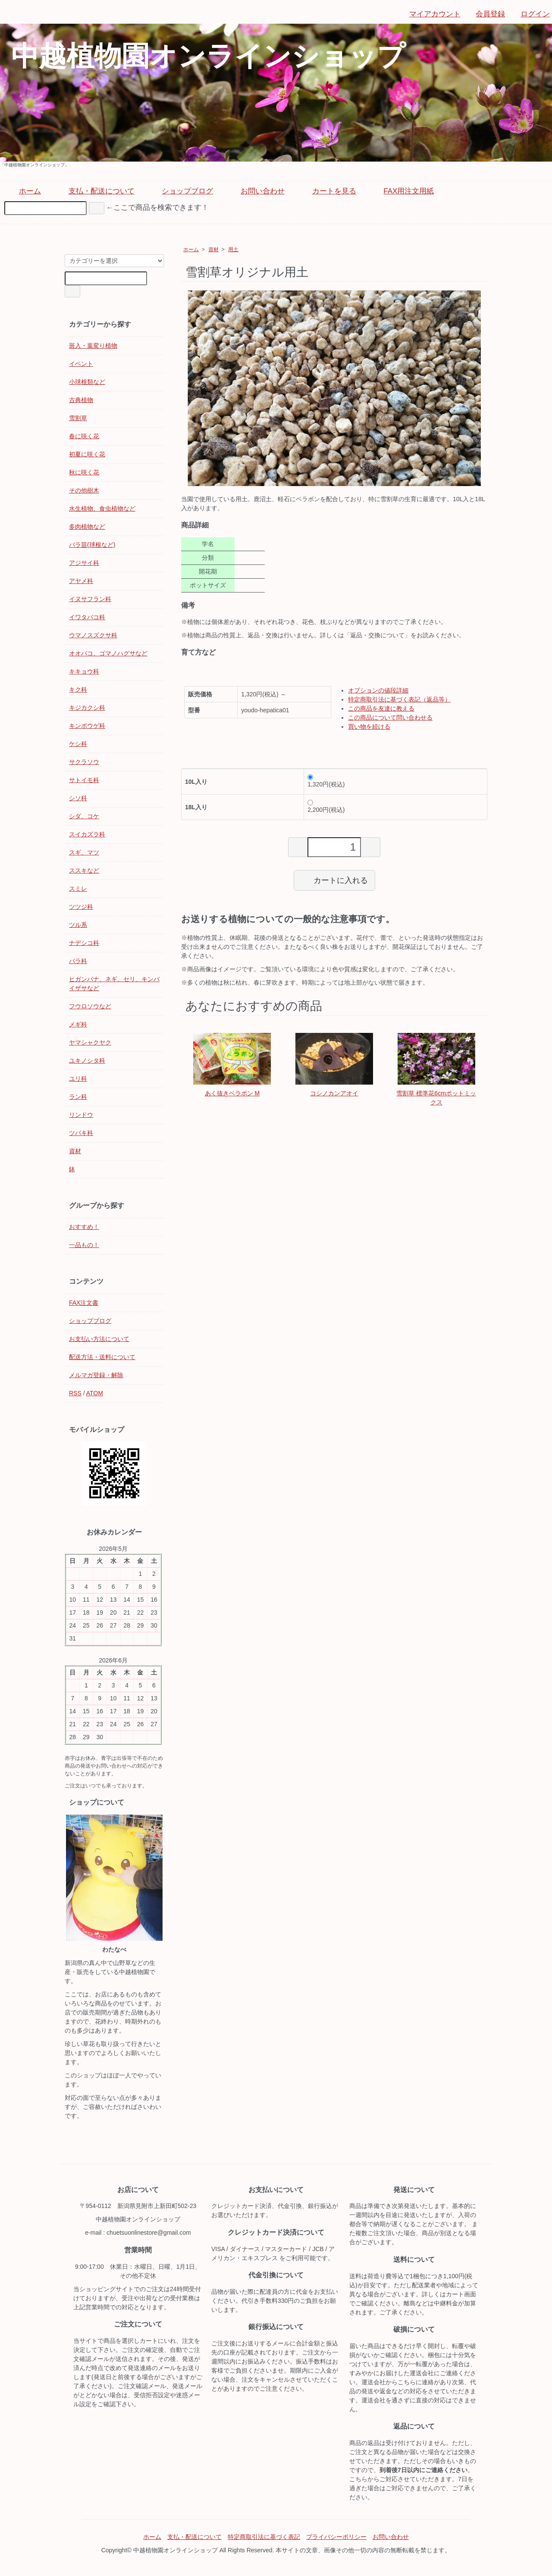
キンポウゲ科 (87, 725)
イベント (81, 363)
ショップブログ (181, 191)
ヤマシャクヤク (90, 1042)
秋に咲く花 (84, 472)
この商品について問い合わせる (390, 717)
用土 (233, 249)
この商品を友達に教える (381, 708)
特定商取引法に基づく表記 (264, 2536)
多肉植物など (87, 526)
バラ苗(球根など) (92, 544)
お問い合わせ (256, 191)
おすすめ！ (84, 1226)
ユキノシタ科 (87, 1060)
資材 (213, 249)
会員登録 (486, 14)
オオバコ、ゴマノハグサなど (108, 653)
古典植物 (81, 399)
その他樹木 (84, 490)
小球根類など (87, 381)
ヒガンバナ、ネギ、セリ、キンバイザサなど (114, 984)
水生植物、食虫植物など (102, 508)
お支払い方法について (99, 1338)
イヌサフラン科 (90, 599)
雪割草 (78, 418)
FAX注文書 (83, 1302)
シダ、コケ (84, 816)
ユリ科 (78, 1078)
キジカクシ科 (87, 707)
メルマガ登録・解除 (96, 1375)
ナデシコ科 (84, 942)
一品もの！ (84, 1244)
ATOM (94, 1393)
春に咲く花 (84, 436)
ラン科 (78, 1096)
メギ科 (78, 1024)
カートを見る (328, 191)
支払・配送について (95, 191)
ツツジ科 (81, 906)
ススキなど (84, 870)
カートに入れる (334, 880)
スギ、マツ (84, 852)
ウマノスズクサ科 (93, 635)
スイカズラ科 (87, 834)
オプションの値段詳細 (378, 690)
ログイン (530, 14)
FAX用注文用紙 (402, 191)
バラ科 (78, 960)
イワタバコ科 (87, 617)
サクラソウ (84, 761)
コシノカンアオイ (334, 1093)
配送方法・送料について (102, 1356)
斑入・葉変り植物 (93, 345)
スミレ (78, 888)
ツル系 (78, 924)
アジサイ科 (84, 562)
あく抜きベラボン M (232, 1093)
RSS (75, 1393)
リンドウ (81, 1114)
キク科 (78, 689)
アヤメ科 (81, 580)
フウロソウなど (90, 1006)
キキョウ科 (84, 671)
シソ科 (78, 798)
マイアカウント (430, 14)
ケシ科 (78, 743)
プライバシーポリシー (336, 2536)
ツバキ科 (81, 1132)
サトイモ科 (84, 780)
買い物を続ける (369, 726)
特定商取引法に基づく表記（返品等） (399, 699)
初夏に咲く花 (87, 454)
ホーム (23, 191)
